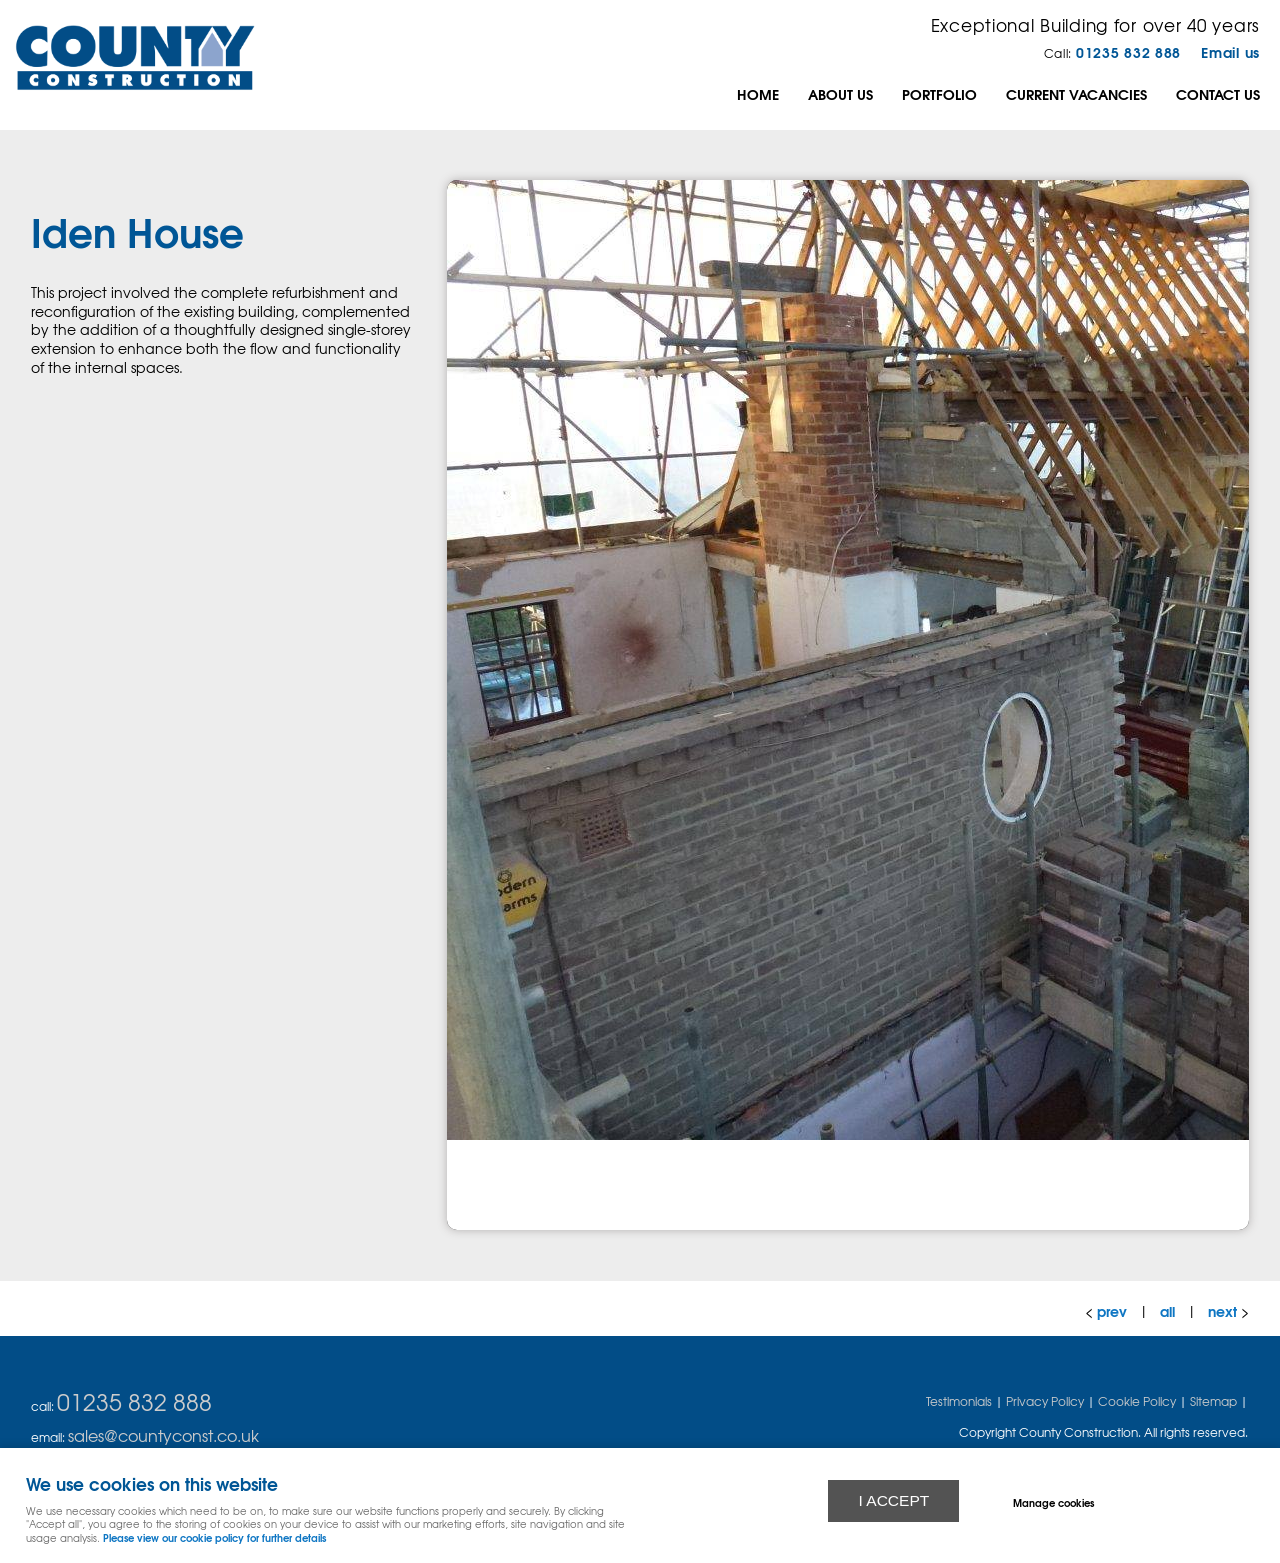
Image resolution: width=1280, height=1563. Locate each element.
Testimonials (959, 1401)
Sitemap (1213, 1401)
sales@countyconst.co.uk (163, 1435)
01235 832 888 (1128, 51)
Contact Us (1218, 93)
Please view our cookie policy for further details (214, 1537)
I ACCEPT (893, 1500)
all (1167, 1310)
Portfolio (939, 93)
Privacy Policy (1045, 1401)
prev (1112, 1310)
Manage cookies (1053, 1502)
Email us (1230, 51)
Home (758, 93)
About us (840, 93)
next (1222, 1310)
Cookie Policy (1137, 1401)
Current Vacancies (1076, 93)
